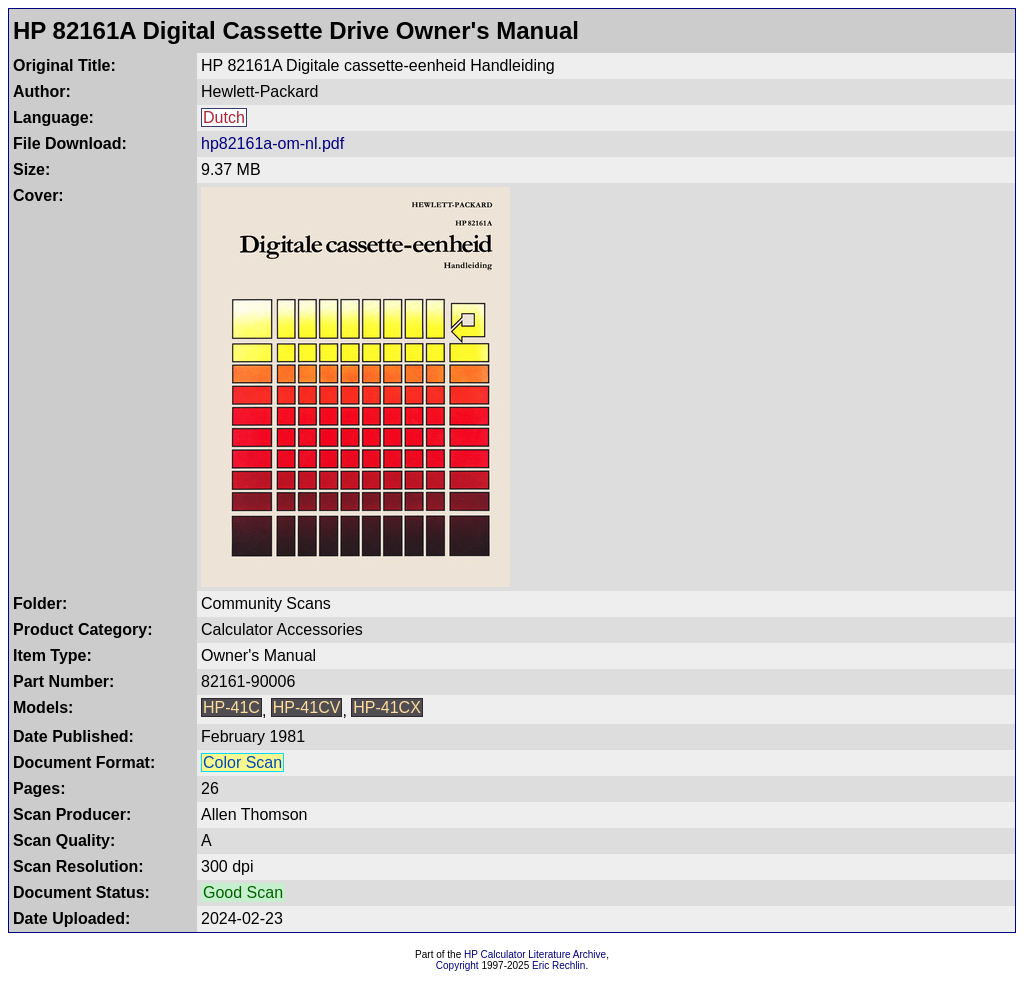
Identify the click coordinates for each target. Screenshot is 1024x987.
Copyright (457, 965)
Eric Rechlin (558, 965)
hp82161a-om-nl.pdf (272, 143)
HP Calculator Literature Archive (535, 954)
